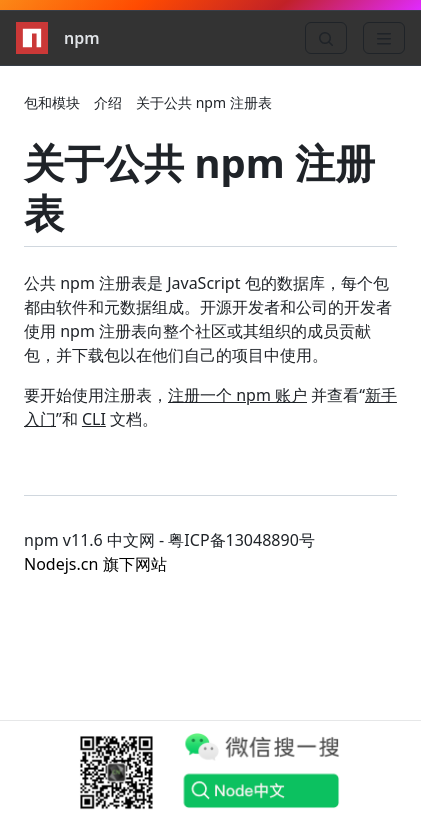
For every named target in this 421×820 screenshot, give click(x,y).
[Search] (326, 38)
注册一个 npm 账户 (237, 395)
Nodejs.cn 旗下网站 (95, 564)
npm (58, 38)
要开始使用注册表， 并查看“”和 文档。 (210, 407)
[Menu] (384, 38)
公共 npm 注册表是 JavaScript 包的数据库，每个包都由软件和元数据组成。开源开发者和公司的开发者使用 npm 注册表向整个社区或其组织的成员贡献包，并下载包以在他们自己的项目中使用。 (208, 319)
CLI (94, 419)
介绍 (108, 102)
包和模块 (52, 102)
